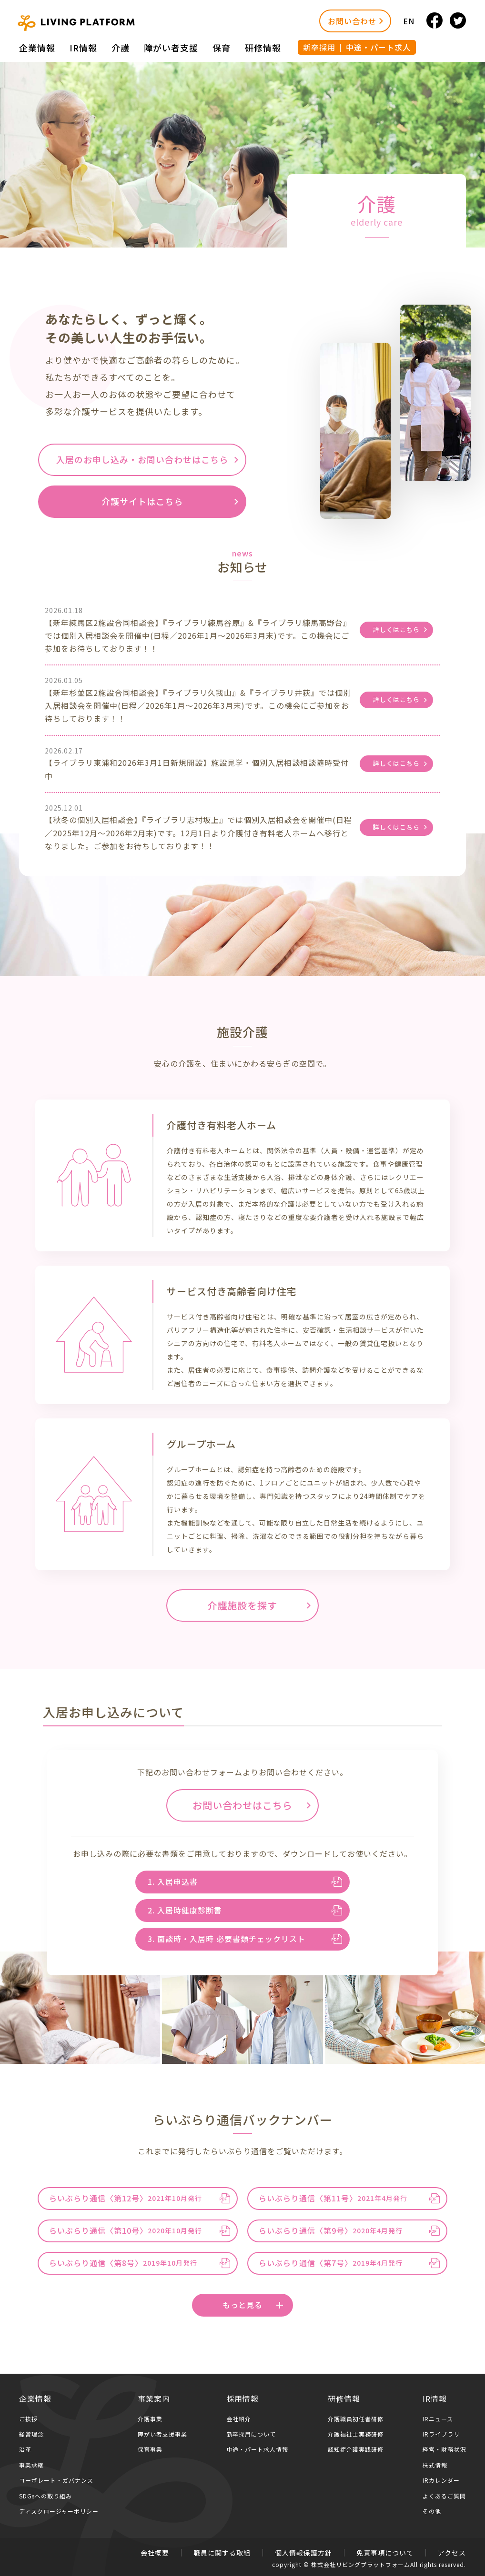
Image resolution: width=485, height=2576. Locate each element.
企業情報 (37, 47)
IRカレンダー (441, 2480)
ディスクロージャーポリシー (59, 2511)
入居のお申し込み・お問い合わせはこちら (142, 459)
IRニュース (438, 2419)
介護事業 (150, 2419)
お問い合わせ (352, 21)
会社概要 (155, 2552)
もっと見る (252, 2304)
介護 (120, 47)
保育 (221, 47)
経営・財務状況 (444, 2449)
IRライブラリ (441, 2434)
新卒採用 (319, 47)
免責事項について (385, 2552)
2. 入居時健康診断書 (185, 1910)
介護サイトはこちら (142, 501)
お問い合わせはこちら (242, 1805)
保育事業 (150, 2449)
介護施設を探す (243, 1605)
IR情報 (83, 47)
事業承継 (31, 2465)
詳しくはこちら (396, 629)
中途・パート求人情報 (258, 2449)
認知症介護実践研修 (356, 2449)
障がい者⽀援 (171, 47)
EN (408, 21)
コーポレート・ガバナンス (56, 2480)
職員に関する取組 (222, 2552)
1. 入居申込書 (173, 1881)
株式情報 (435, 2465)
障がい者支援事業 (162, 2434)
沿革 (25, 2449)
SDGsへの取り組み (45, 2496)
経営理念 (31, 2434)
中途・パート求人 (378, 47)
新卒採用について (251, 2434)
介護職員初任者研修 (356, 2419)
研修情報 (263, 47)
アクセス (452, 2552)
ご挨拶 (28, 2419)
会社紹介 (239, 2419)
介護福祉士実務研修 (356, 2434)
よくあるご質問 (444, 2496)
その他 (432, 2511)
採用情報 (243, 2398)
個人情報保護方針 (303, 2552)
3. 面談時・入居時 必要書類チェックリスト (226, 1938)
